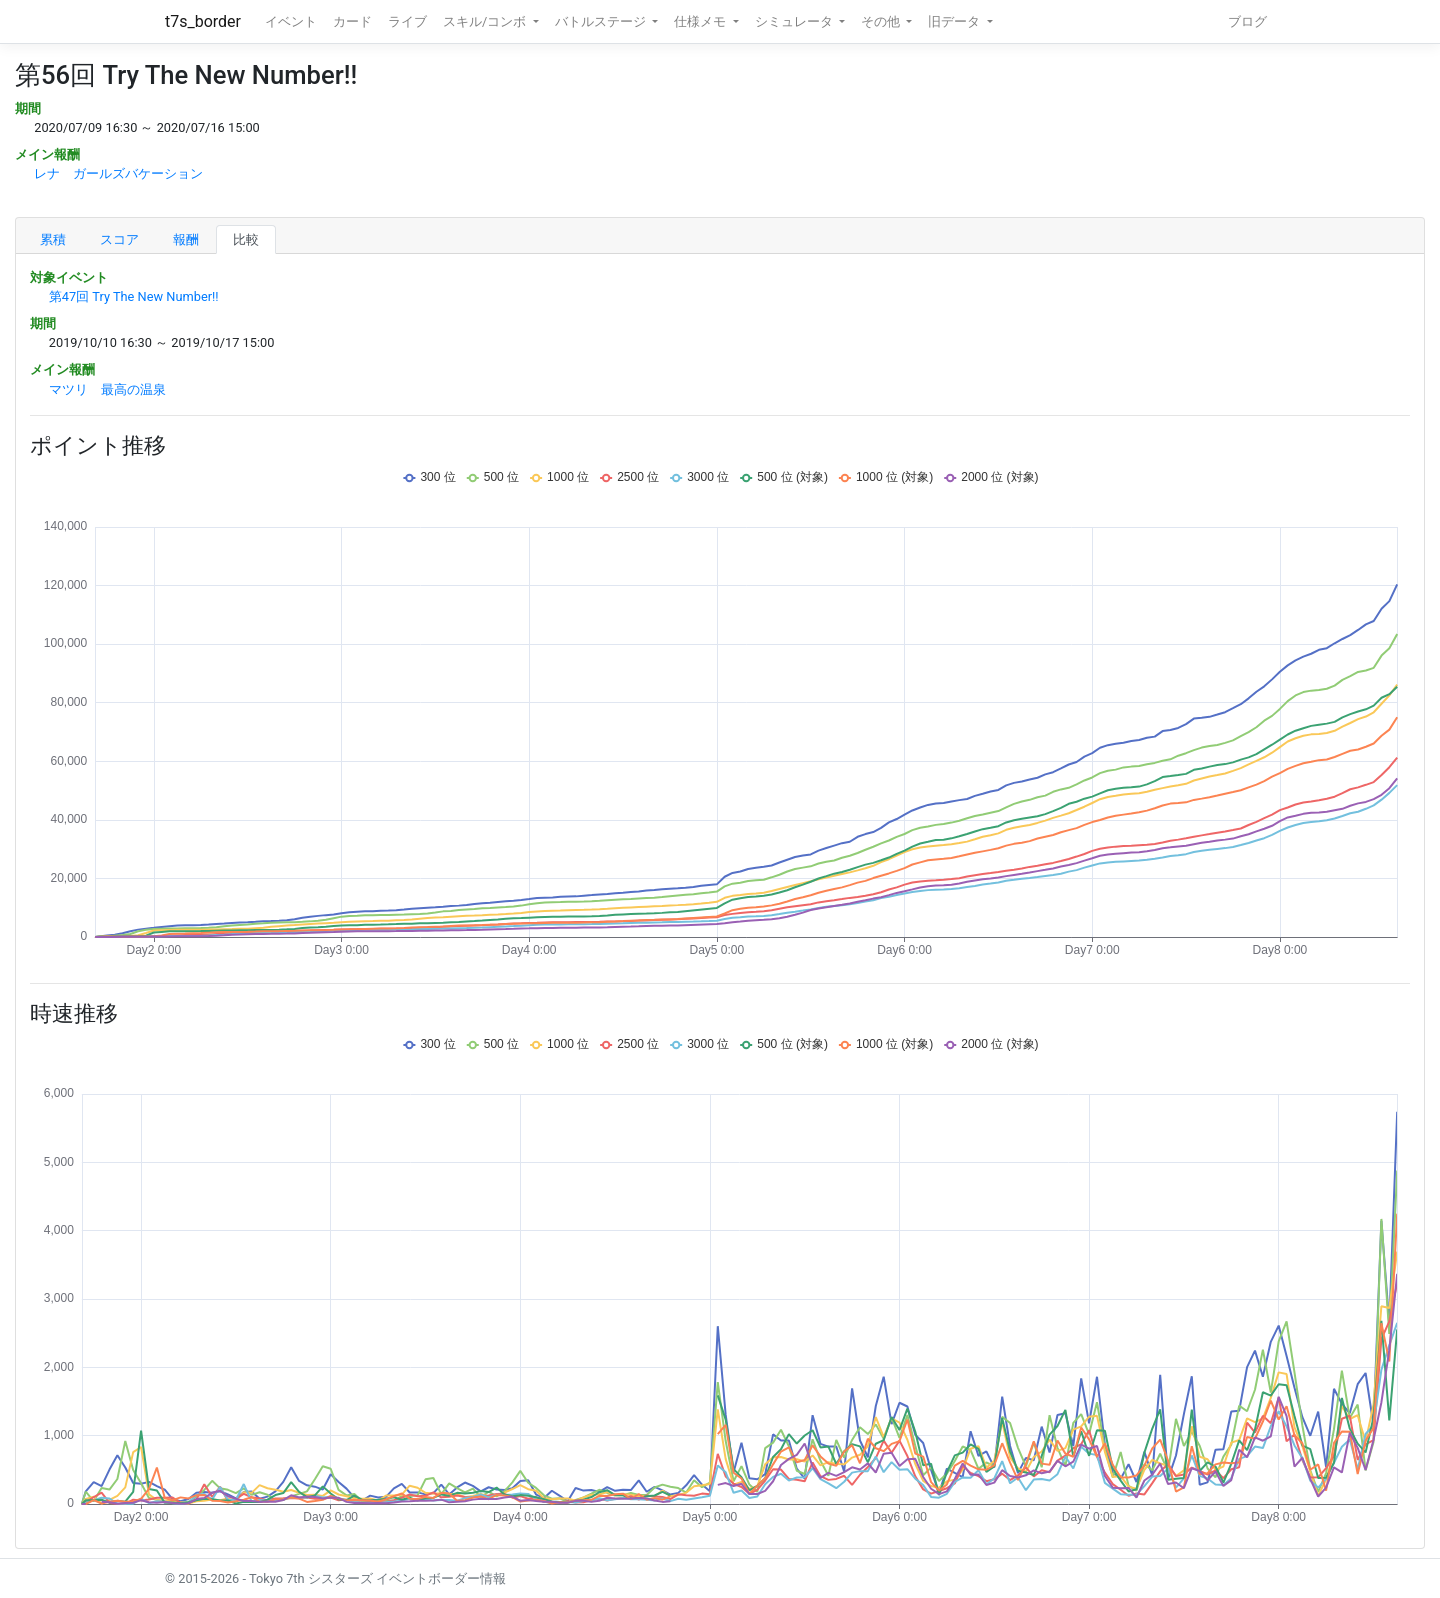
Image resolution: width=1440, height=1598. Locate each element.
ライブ (407, 21)
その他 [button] (882, 21)
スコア (119, 239)
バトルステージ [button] (602, 21)
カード (352, 21)
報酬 (186, 239)
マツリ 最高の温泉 (107, 389)
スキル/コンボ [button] (486, 21)
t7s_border (203, 21)
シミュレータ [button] (795, 21)
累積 (53, 239)
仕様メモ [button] (701, 21)
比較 (246, 239)
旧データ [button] (955, 21)
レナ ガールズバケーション (118, 173)
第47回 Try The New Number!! (134, 296)
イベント (291, 21)
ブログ (1247, 21)
